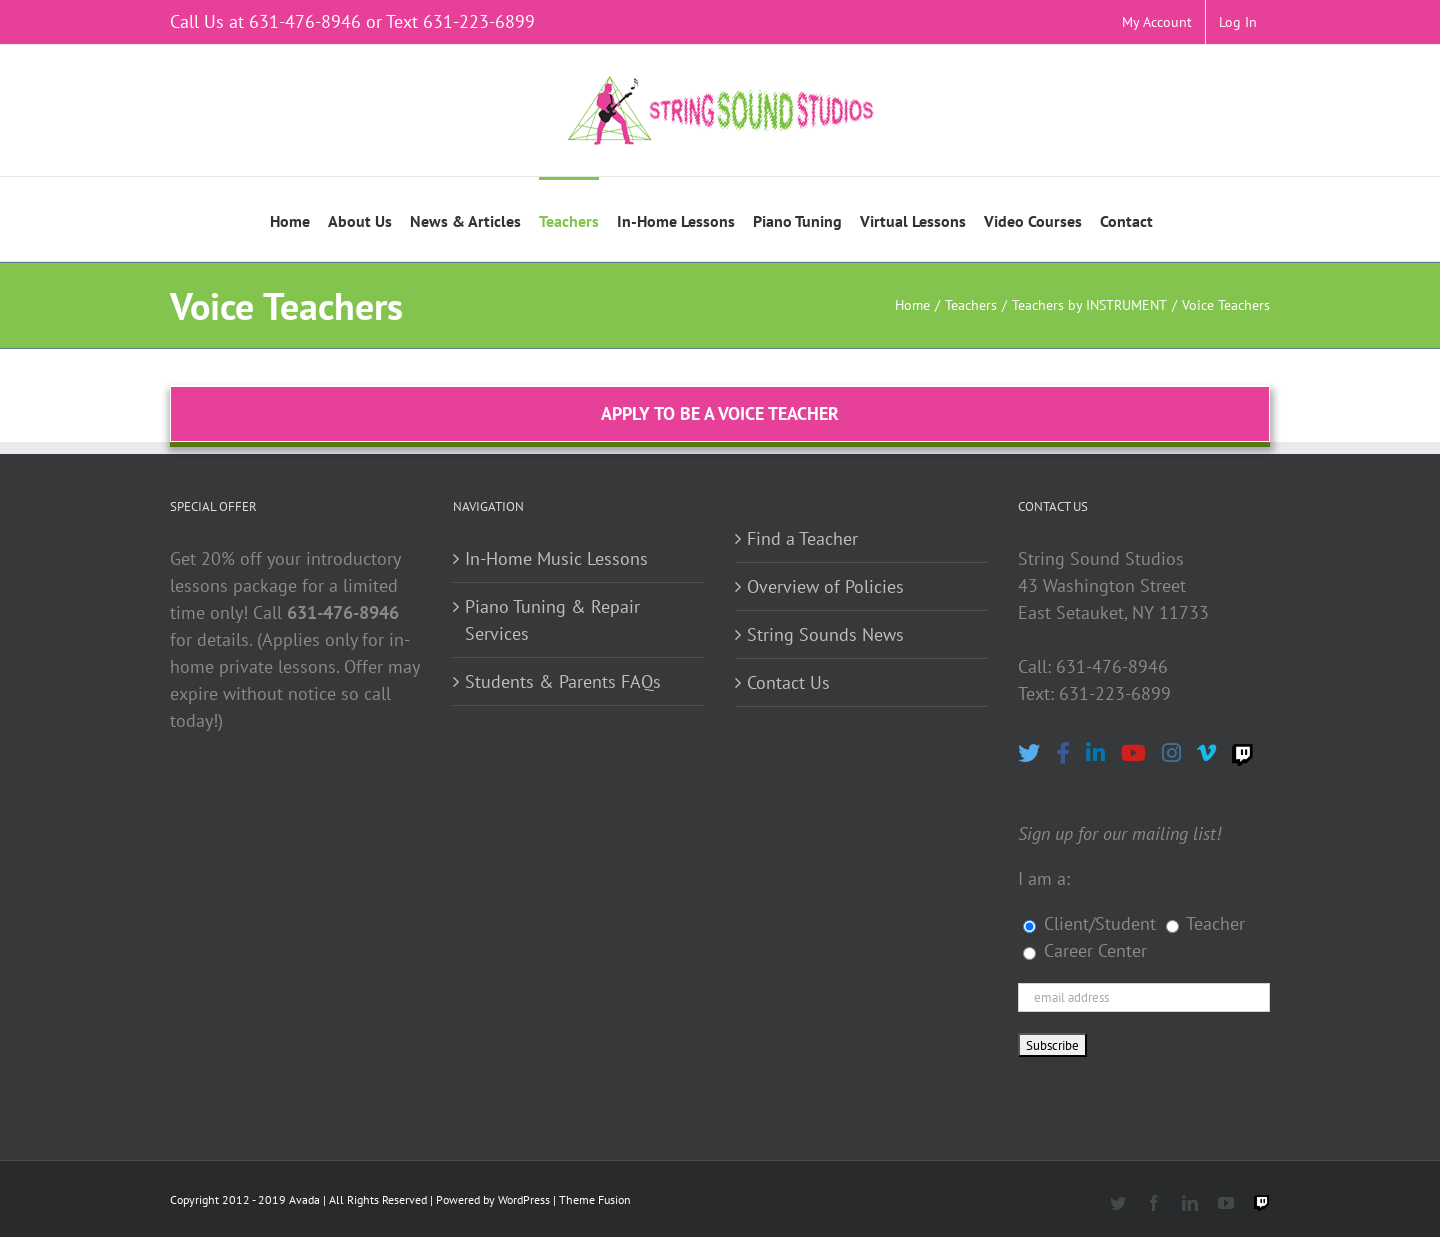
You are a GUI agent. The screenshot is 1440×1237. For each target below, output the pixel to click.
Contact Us (788, 682)
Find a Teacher (802, 538)
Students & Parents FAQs (563, 681)
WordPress (524, 1199)
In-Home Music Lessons (556, 558)
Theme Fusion (595, 1199)
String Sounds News (825, 634)
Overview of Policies (825, 586)
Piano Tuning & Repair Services (552, 620)
